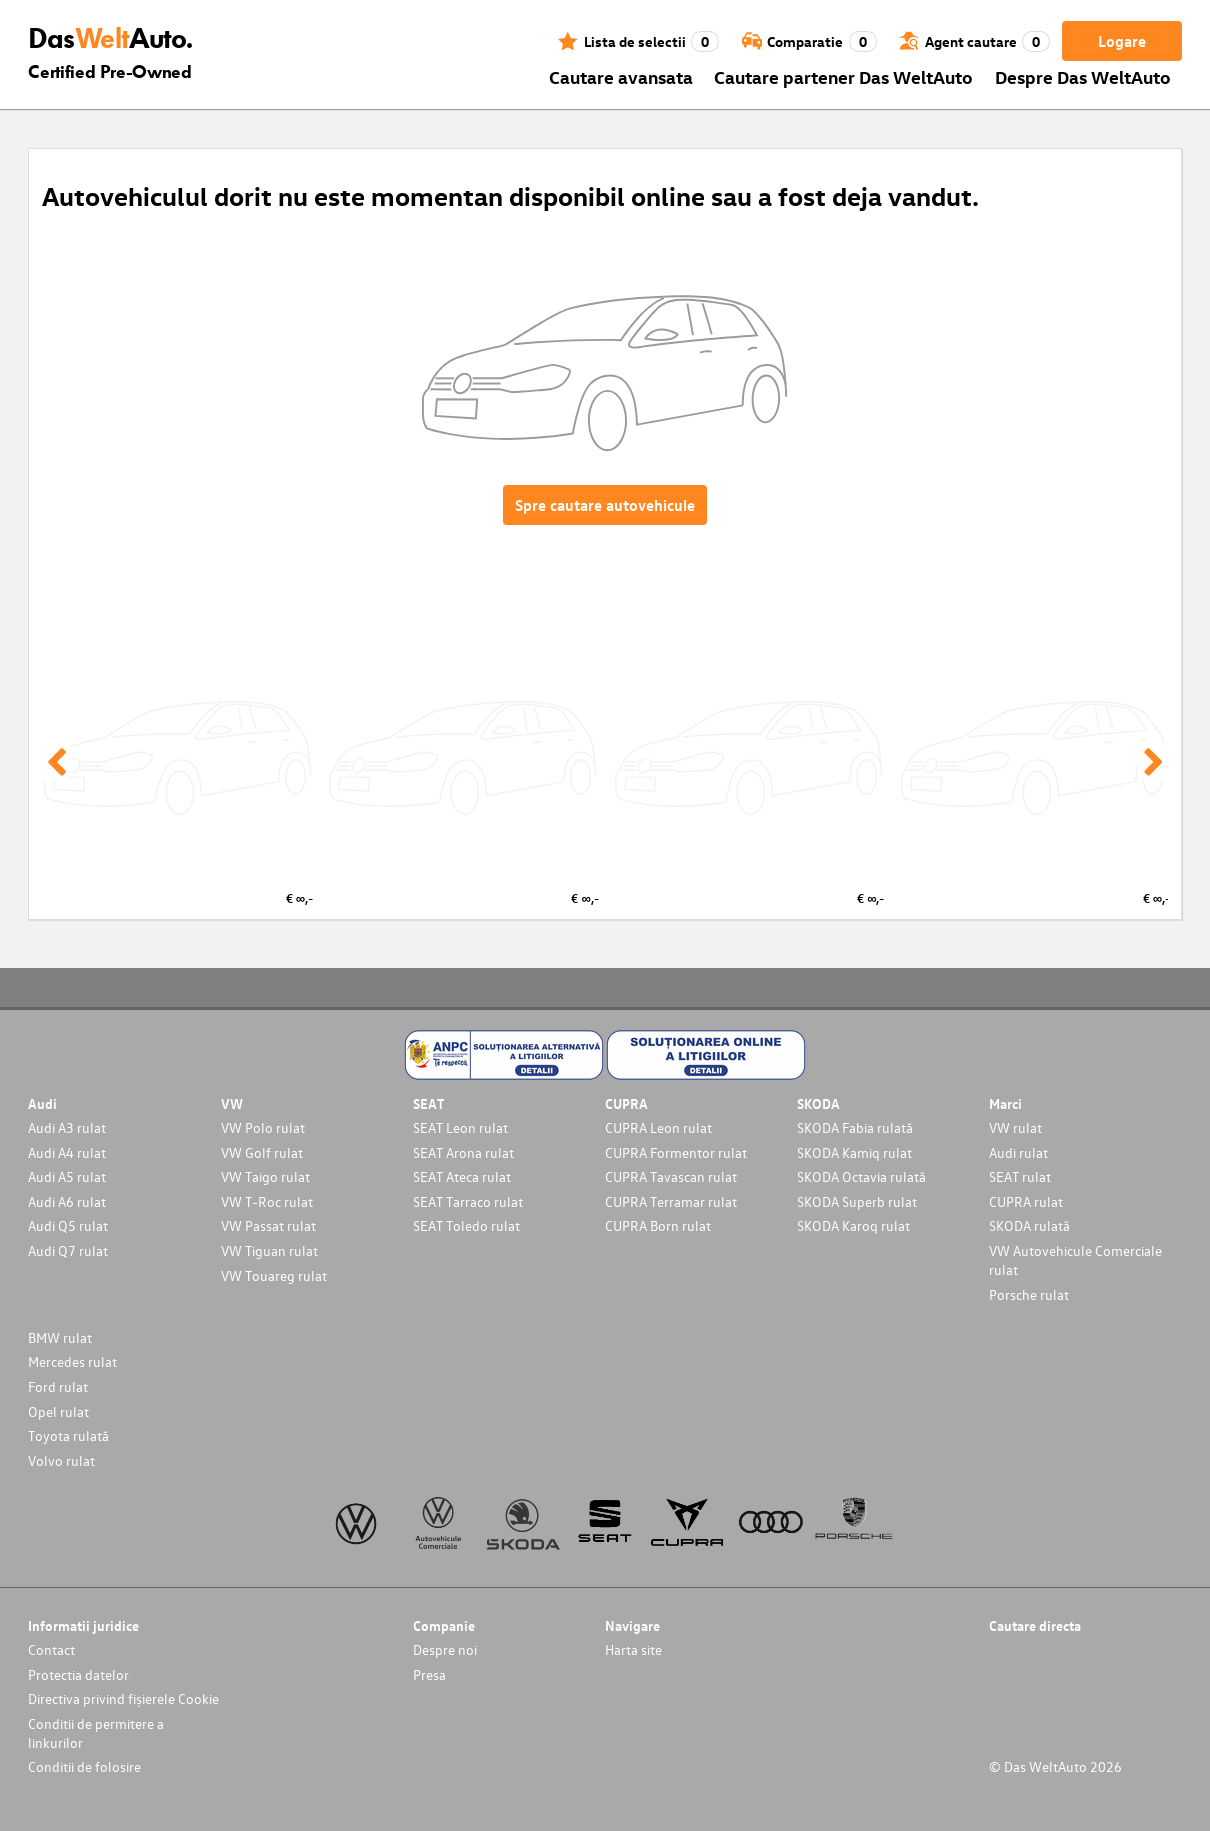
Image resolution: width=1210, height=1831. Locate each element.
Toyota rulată (68, 1435)
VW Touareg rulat (274, 1275)
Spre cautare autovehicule (605, 505)
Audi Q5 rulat (68, 1225)
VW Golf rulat (262, 1152)
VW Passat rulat (268, 1225)
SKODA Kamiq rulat (854, 1152)
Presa (429, 1674)
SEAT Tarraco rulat (468, 1201)
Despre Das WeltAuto (1083, 76)
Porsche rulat (1029, 1294)
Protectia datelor (78, 1674)
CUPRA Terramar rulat (671, 1201)
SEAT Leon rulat (460, 1127)
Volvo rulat (61, 1460)
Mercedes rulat (72, 1361)
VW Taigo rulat (265, 1176)
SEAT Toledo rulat (466, 1225)
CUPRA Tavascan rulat (671, 1176)
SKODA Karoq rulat (853, 1225)
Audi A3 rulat (67, 1127)
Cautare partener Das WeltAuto (843, 76)
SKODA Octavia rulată (861, 1176)
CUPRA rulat (1026, 1201)
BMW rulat (60, 1337)
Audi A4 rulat (67, 1152)
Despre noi (445, 1649)
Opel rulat (58, 1411)
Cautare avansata (621, 76)
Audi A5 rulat (67, 1176)
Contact (51, 1649)
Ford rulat (58, 1386)
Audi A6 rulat (67, 1201)
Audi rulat (1018, 1152)
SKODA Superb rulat (857, 1201)
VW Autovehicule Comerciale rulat (1075, 1260)
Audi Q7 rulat (68, 1250)
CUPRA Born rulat (658, 1225)
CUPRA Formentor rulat (676, 1152)
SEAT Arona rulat (463, 1152)
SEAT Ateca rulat (462, 1176)
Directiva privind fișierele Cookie (123, 1698)
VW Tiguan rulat (269, 1250)
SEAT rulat (1020, 1176)
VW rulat (1015, 1127)
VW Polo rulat (263, 1127)
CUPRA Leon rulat (658, 1127)
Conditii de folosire (84, 1766)
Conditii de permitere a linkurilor (96, 1733)
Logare (1122, 41)
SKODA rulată (1029, 1225)
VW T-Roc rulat (267, 1201)
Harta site (633, 1649)
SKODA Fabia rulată (855, 1127)
